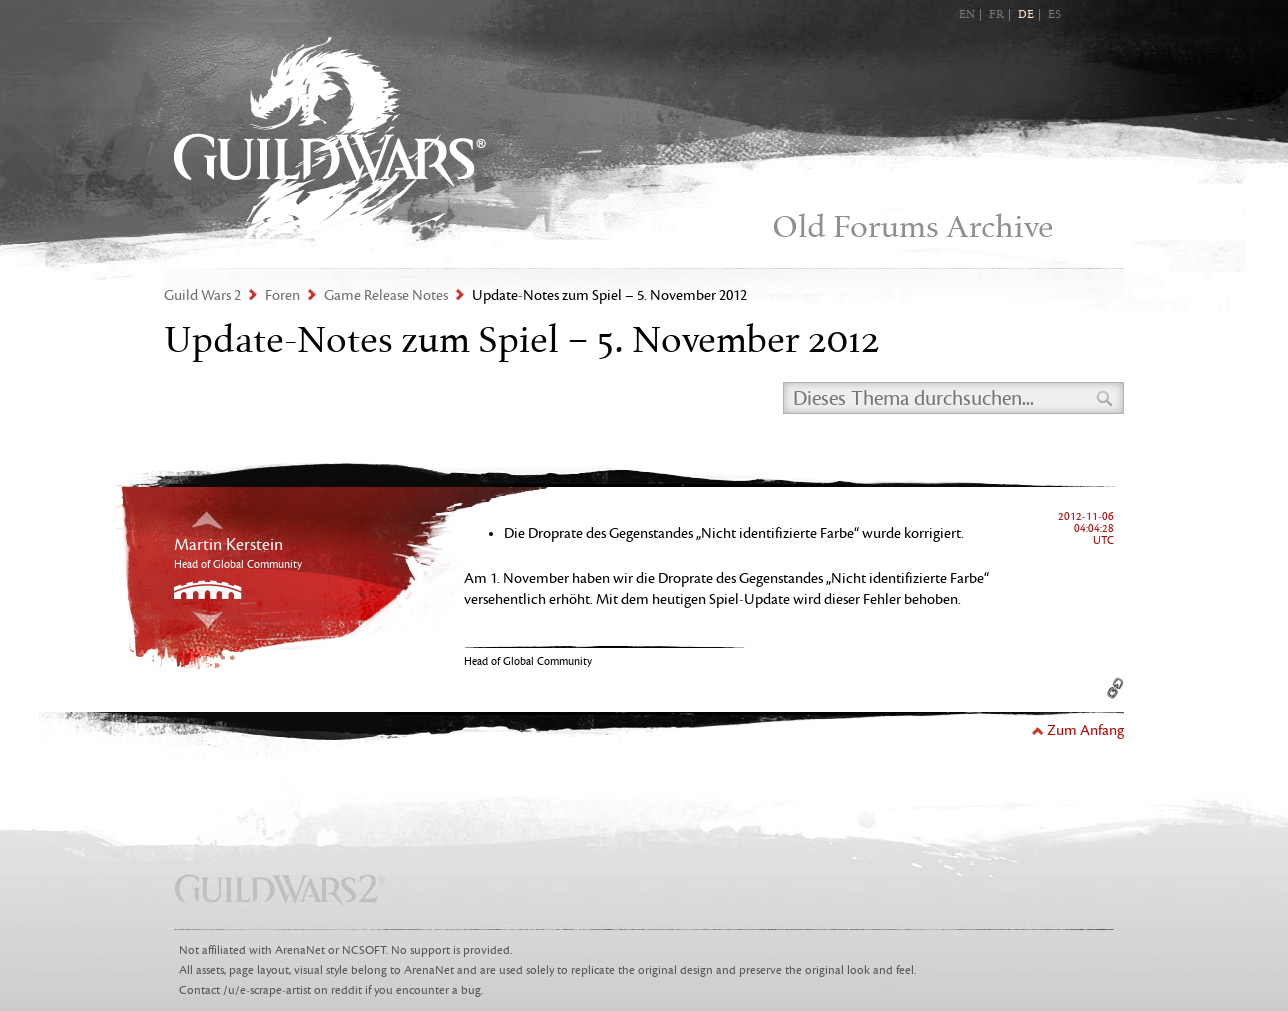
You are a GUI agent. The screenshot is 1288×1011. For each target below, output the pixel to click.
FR (996, 15)
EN (967, 15)
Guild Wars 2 (330, 140)
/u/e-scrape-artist (267, 990)
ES (1054, 15)
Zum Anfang (1085, 730)
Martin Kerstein (228, 545)
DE (1026, 15)
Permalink (1115, 688)
